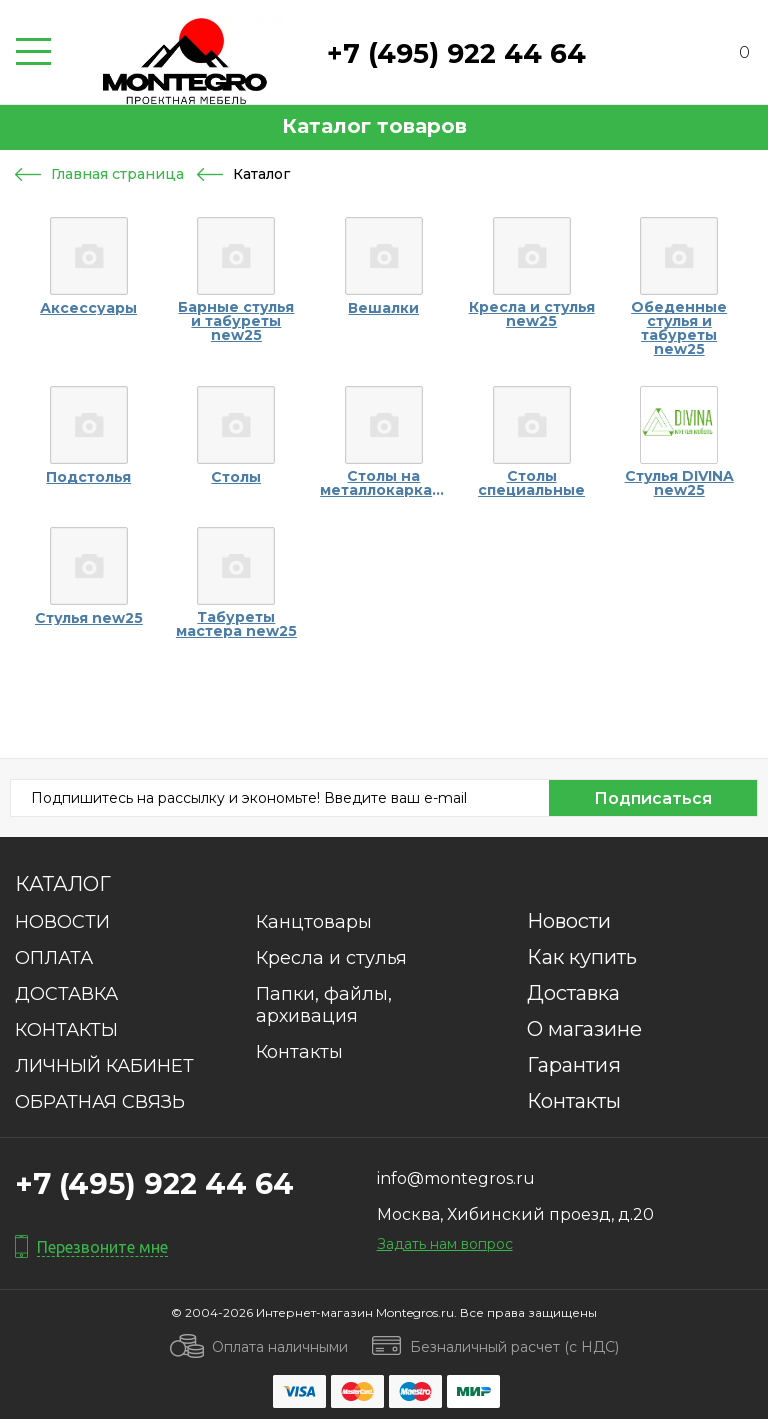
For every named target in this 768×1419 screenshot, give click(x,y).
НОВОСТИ (62, 922)
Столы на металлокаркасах (384, 483)
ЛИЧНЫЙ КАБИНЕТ (104, 1066)
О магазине (584, 1029)
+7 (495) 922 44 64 (456, 53)
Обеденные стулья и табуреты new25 (679, 328)
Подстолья (88, 477)
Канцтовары (314, 922)
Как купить (582, 957)
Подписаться (653, 798)
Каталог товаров (374, 126)
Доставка (573, 993)
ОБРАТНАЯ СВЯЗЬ (100, 1102)
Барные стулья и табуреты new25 (236, 321)
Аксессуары (88, 308)
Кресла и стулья (331, 958)
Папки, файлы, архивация (324, 1005)
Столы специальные (531, 483)
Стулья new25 (89, 618)
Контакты (299, 1052)
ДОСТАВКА (66, 994)
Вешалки (383, 308)
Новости (569, 921)
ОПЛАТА (54, 958)
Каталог (63, 884)
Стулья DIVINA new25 (679, 483)
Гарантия (574, 1065)
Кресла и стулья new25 (532, 314)
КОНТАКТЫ (66, 1030)
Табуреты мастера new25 (236, 624)
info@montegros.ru (456, 1178)
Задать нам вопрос (445, 1244)
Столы (236, 477)
